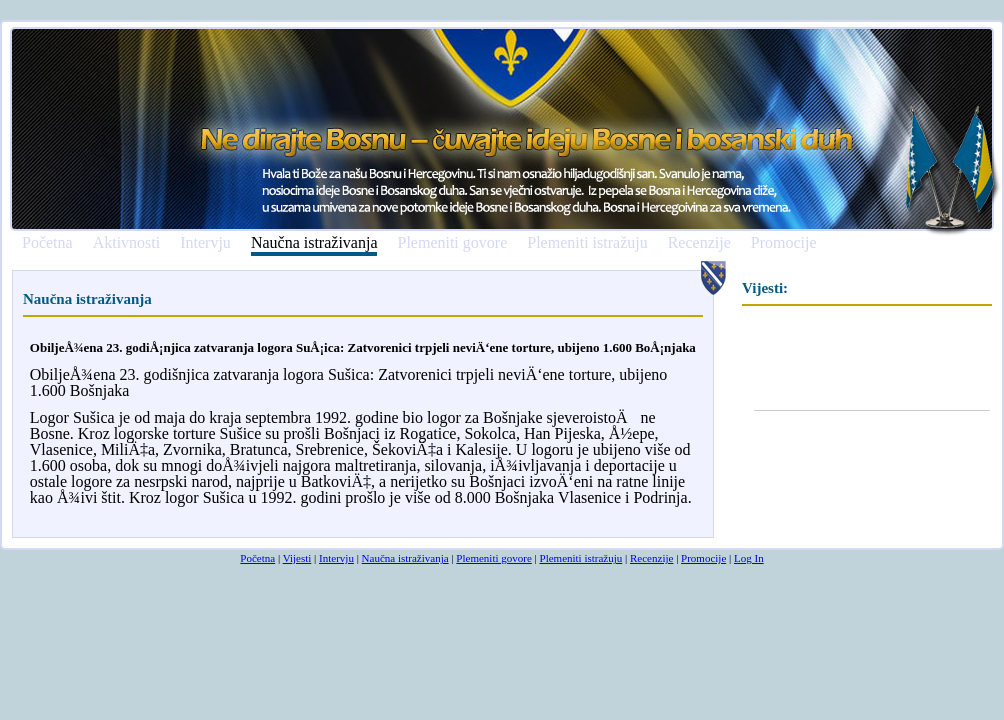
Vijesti (297, 558)
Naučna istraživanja (314, 243)
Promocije (784, 243)
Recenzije (699, 243)
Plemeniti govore (452, 243)
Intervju (205, 243)
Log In (749, 558)
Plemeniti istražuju (587, 243)
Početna (47, 243)
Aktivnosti (127, 243)
